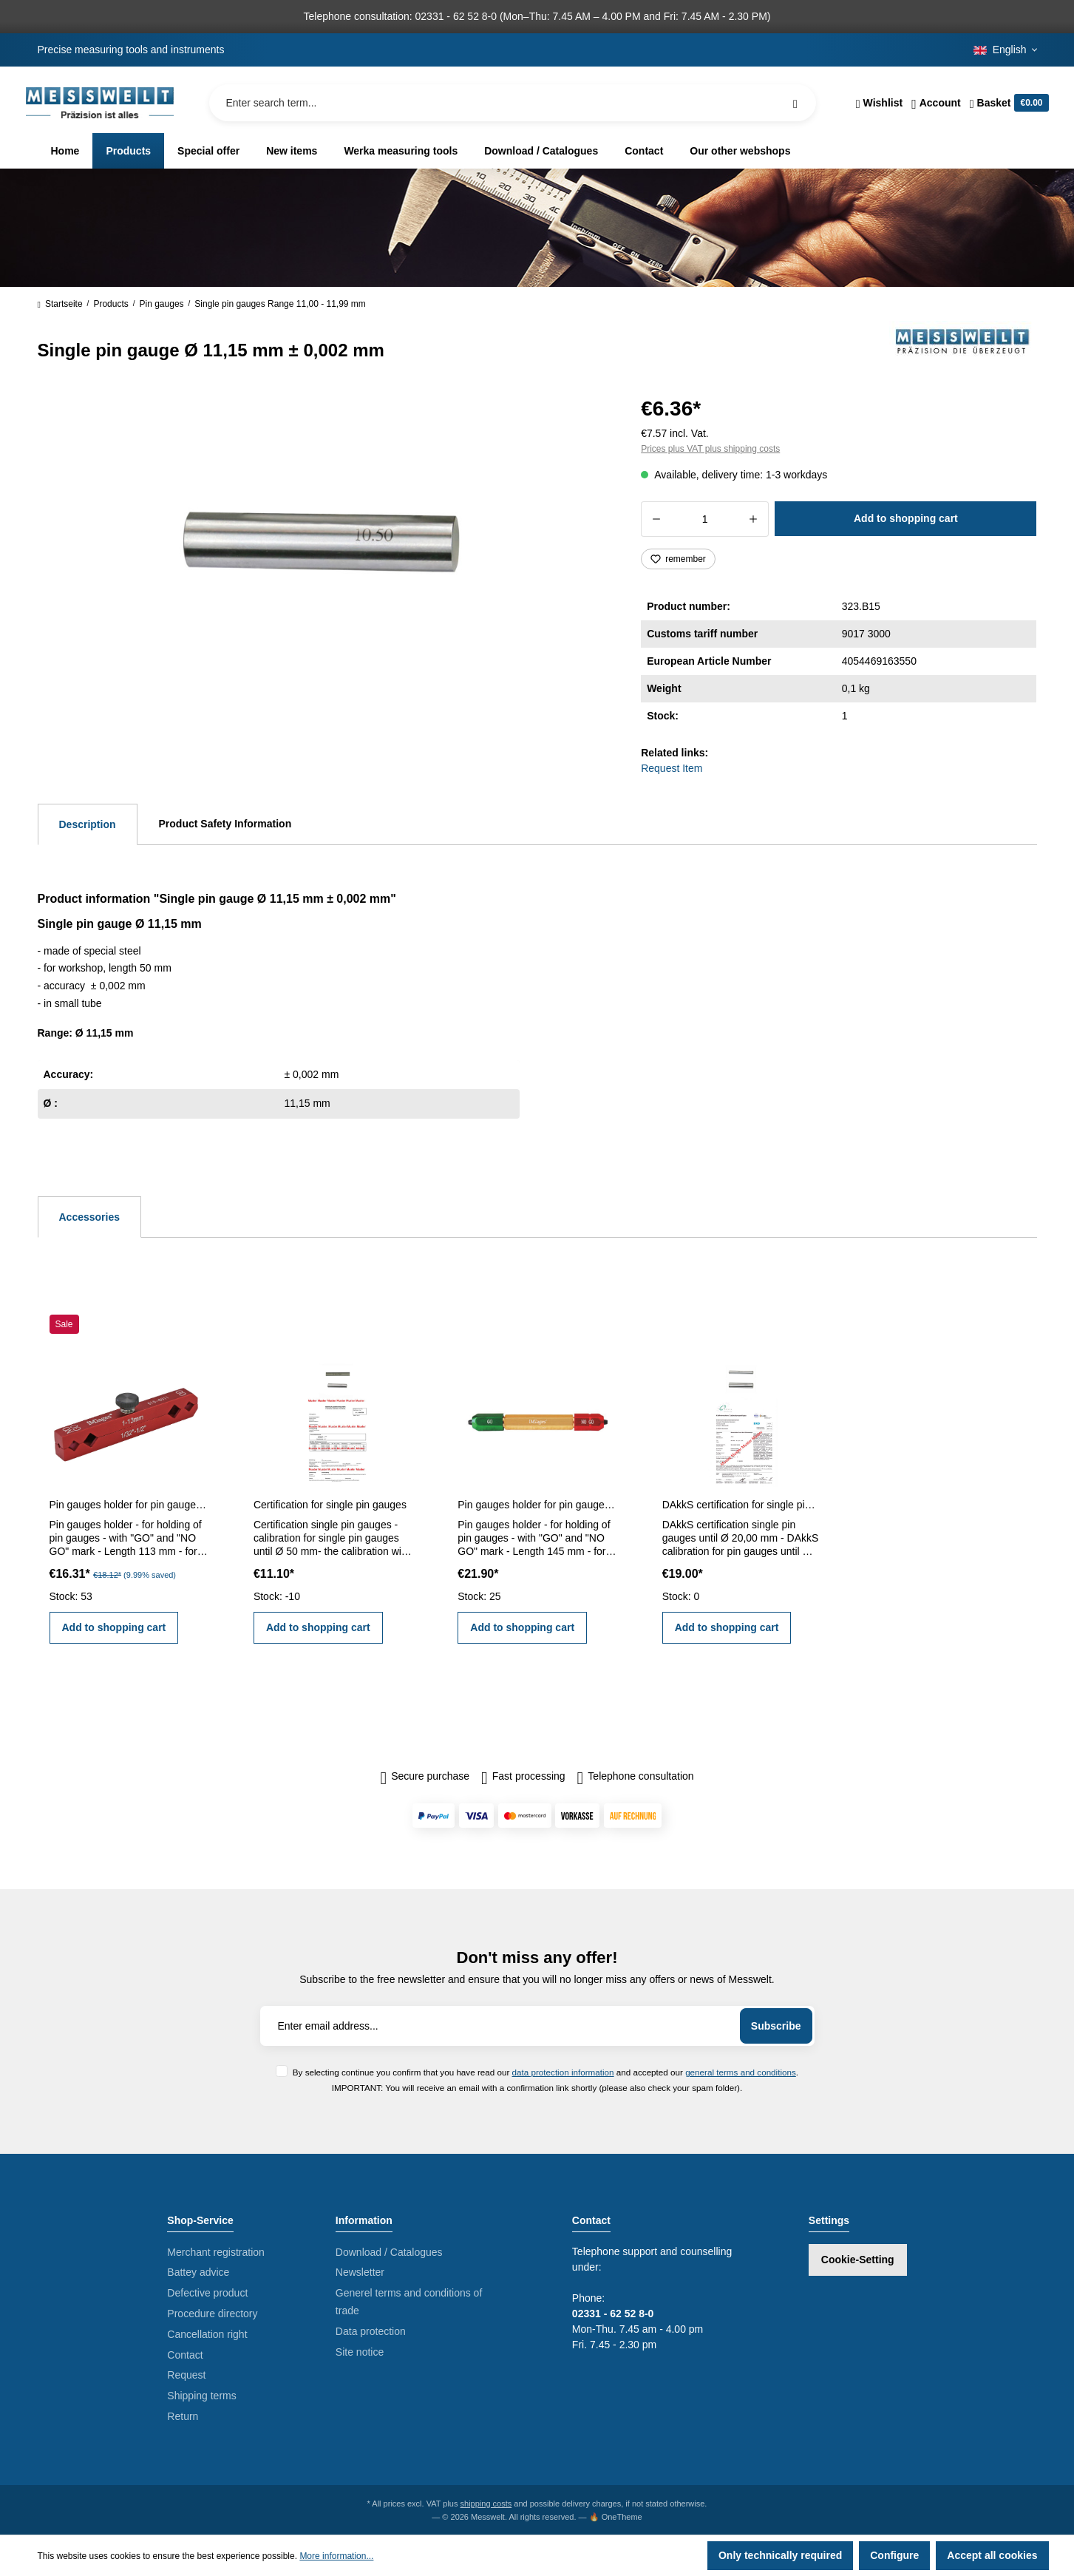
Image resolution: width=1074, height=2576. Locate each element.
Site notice (360, 2352)
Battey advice (198, 2272)
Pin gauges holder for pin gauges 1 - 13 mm (129, 1505)
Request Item (671, 768)
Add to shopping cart (906, 518)
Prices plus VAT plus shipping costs (710, 449)
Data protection (371, 2331)
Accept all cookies (992, 2555)
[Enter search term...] (512, 102)
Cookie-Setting (857, 2259)
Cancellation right (207, 2334)
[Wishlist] (879, 103)
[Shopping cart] (1007, 103)
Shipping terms (201, 2396)
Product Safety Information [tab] (225, 824)
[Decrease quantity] (656, 519)
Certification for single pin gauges (330, 1505)
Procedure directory (212, 2313)
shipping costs (486, 2503)
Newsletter (360, 2272)
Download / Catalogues (389, 2252)
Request (186, 2375)
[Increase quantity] (753, 519)
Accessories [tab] (89, 1217)
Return (182, 2416)
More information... (336, 2556)
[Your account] (936, 103)
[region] (322, 550)
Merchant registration (216, 2252)
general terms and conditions (740, 2072)
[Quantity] (704, 519)
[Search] (795, 103)
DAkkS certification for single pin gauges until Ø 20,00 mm (741, 1505)
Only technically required (780, 2555)
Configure (894, 2555)
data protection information (563, 2072)
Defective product (207, 2293)
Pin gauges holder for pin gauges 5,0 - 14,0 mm (537, 1505)
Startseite (60, 304)
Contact (185, 2355)
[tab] (87, 824)
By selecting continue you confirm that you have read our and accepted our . (545, 2072)
